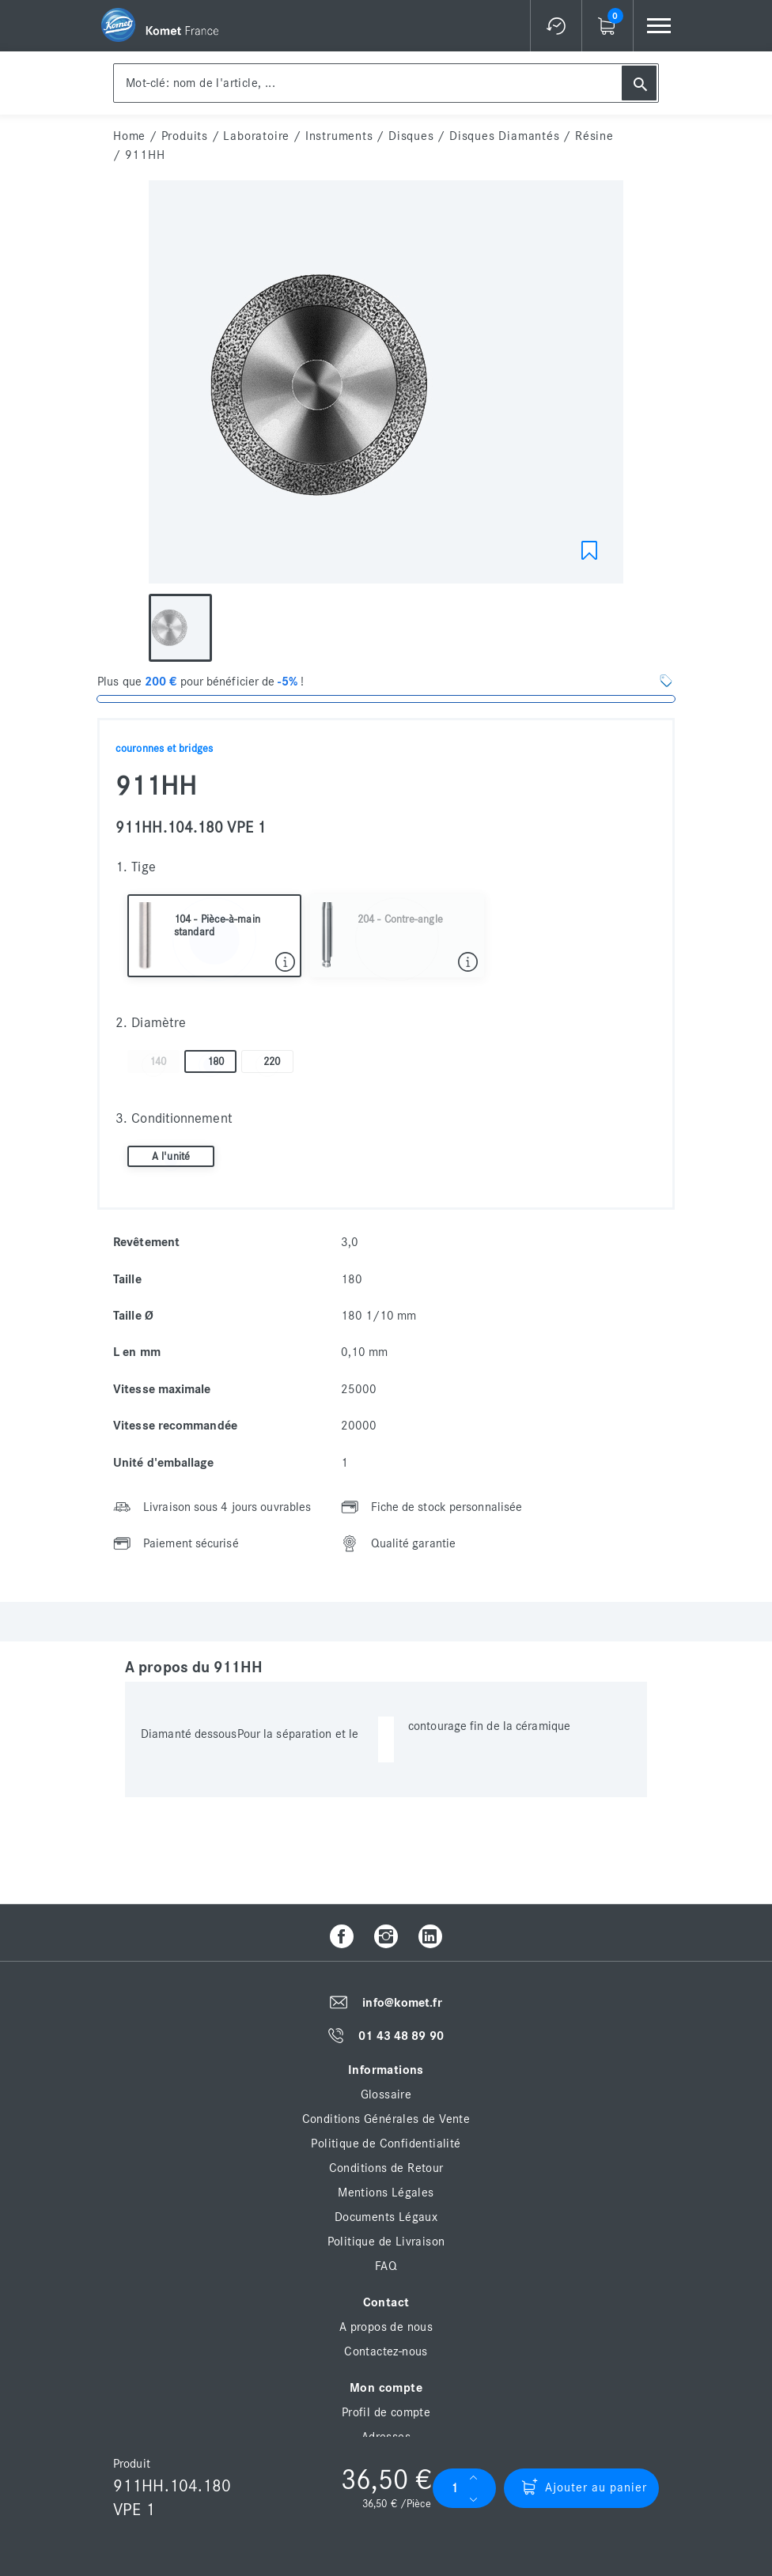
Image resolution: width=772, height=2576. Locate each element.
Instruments (339, 136)
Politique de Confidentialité (385, 2143)
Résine (594, 136)
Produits (184, 136)
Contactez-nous (386, 2351)
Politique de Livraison (386, 2241)
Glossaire (386, 2094)
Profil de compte (386, 2412)
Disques (411, 136)
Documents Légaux (386, 2217)
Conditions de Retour (386, 2168)
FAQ (386, 2266)
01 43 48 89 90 (400, 2036)
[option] (386, 386)
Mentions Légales (385, 2192)
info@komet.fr (401, 2002)
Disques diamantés (504, 136)
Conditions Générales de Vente (386, 2119)
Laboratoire (256, 136)
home (129, 136)
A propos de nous (386, 2327)
